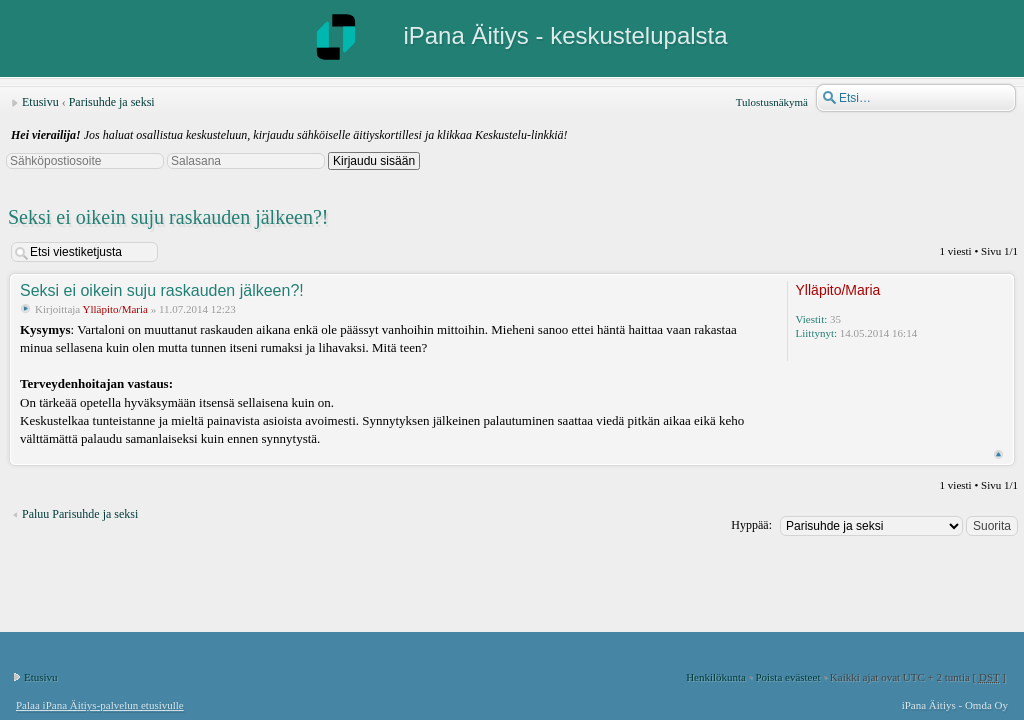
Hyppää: (751, 525)
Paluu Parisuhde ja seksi (80, 514)
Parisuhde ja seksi (112, 102)
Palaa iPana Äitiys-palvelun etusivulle (100, 705)
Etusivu (40, 102)
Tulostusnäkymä (772, 102)
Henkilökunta (716, 677)
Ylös (998, 454)
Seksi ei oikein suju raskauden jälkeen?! (168, 217)
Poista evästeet (787, 677)
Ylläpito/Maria (115, 309)
